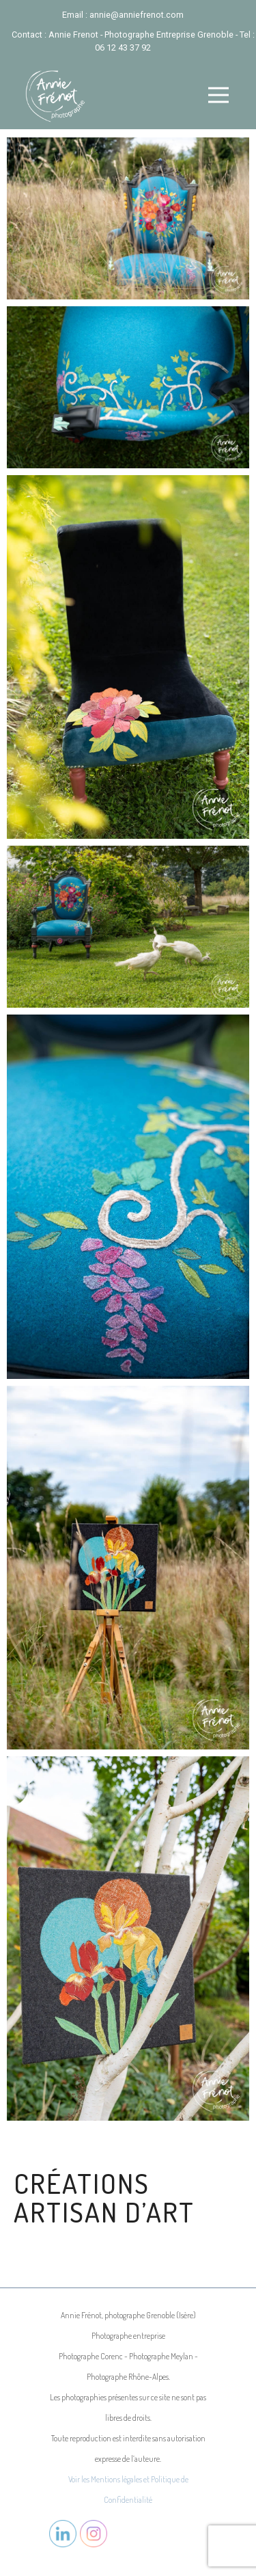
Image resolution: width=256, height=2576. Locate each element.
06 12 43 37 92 (123, 47)
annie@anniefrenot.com (136, 15)
